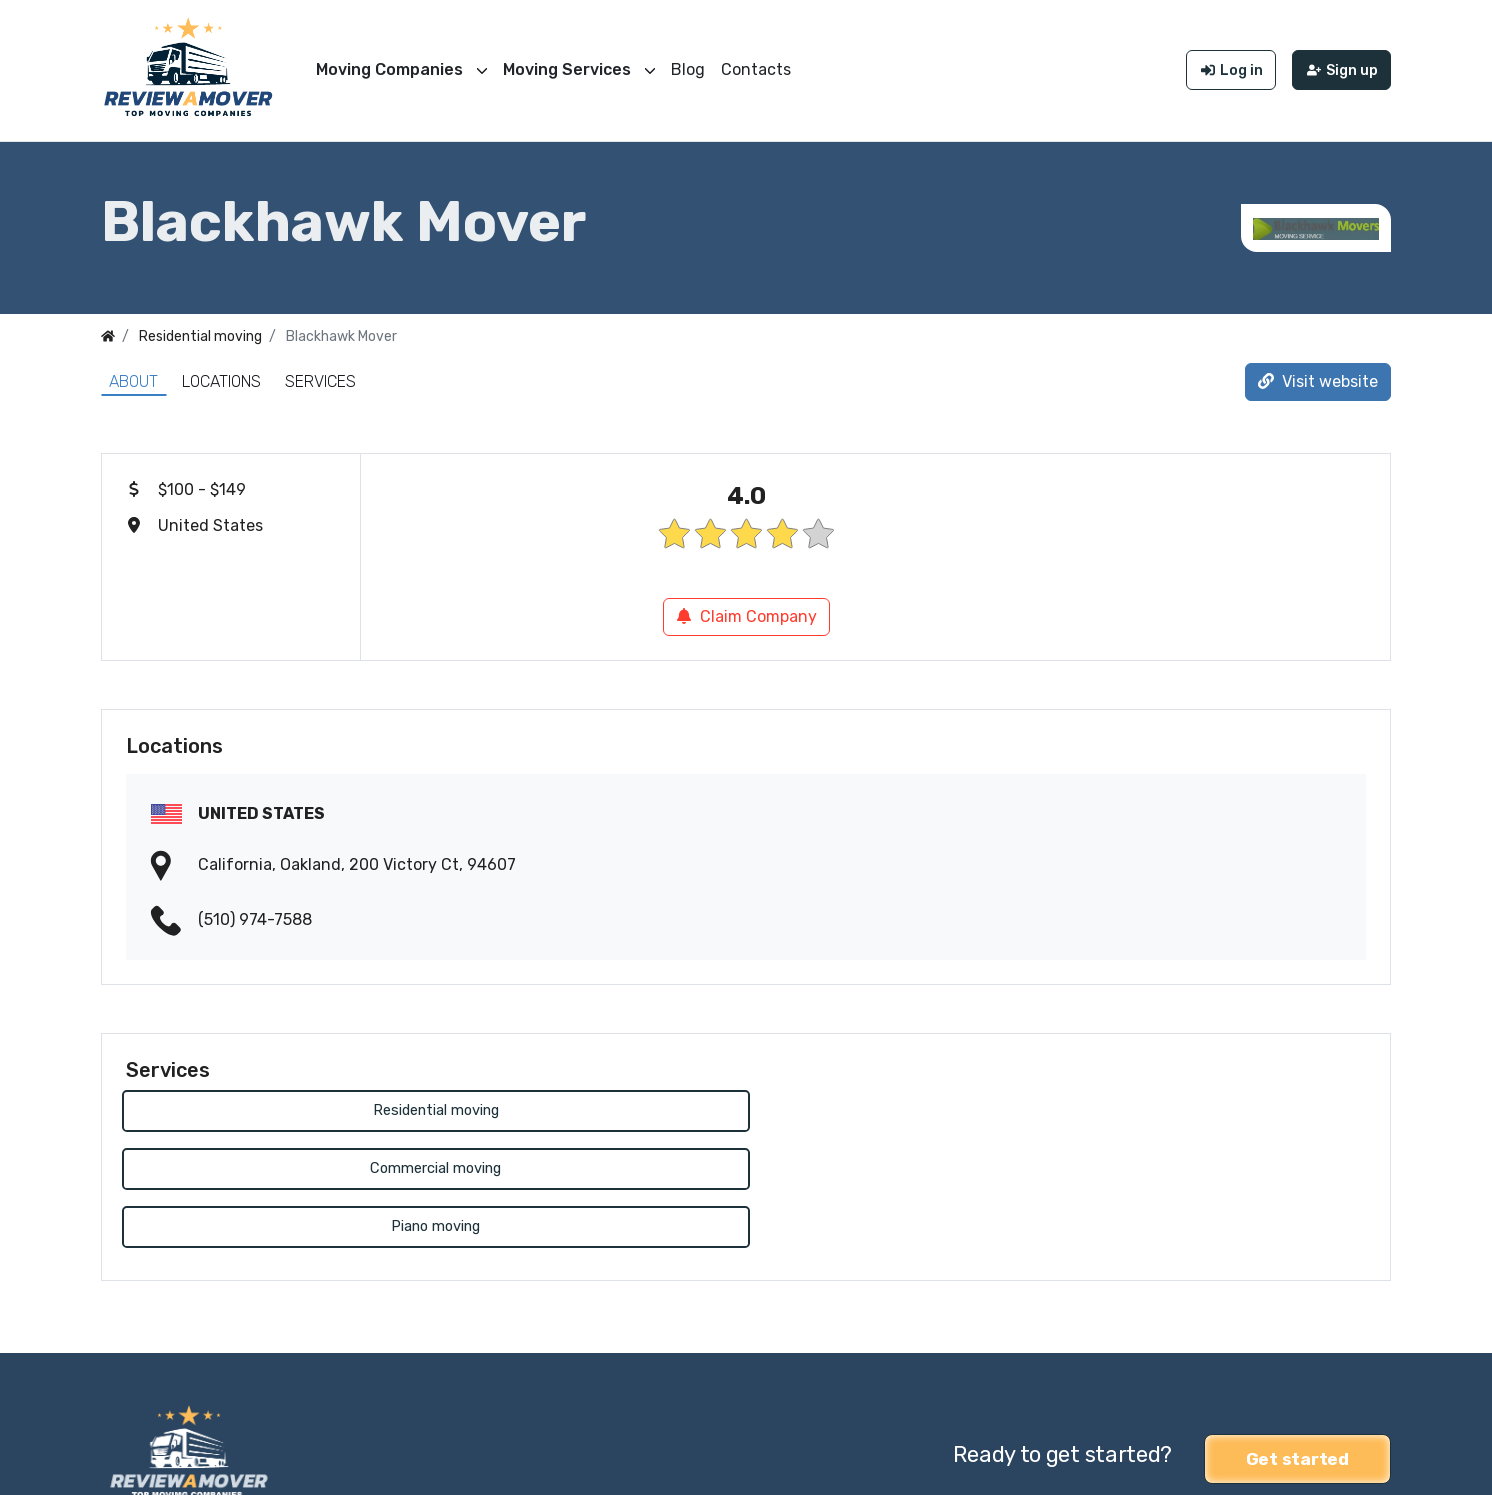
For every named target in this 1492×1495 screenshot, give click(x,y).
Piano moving (904, 1106)
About (133, 376)
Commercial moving (587, 1106)
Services (320, 376)
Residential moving (272, 1106)
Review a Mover (159, 1466)
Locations (221, 376)
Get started (1297, 1336)
